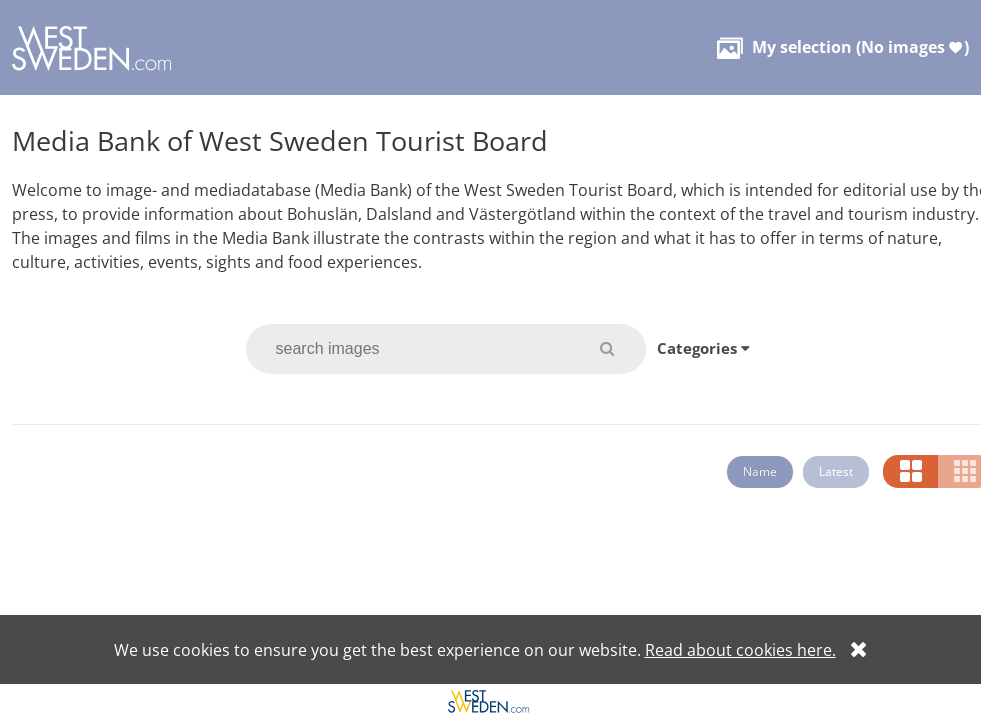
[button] (619, 348)
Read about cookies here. (740, 650)
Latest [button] (836, 471)
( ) (843, 47)
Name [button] (760, 471)
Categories (703, 348)
